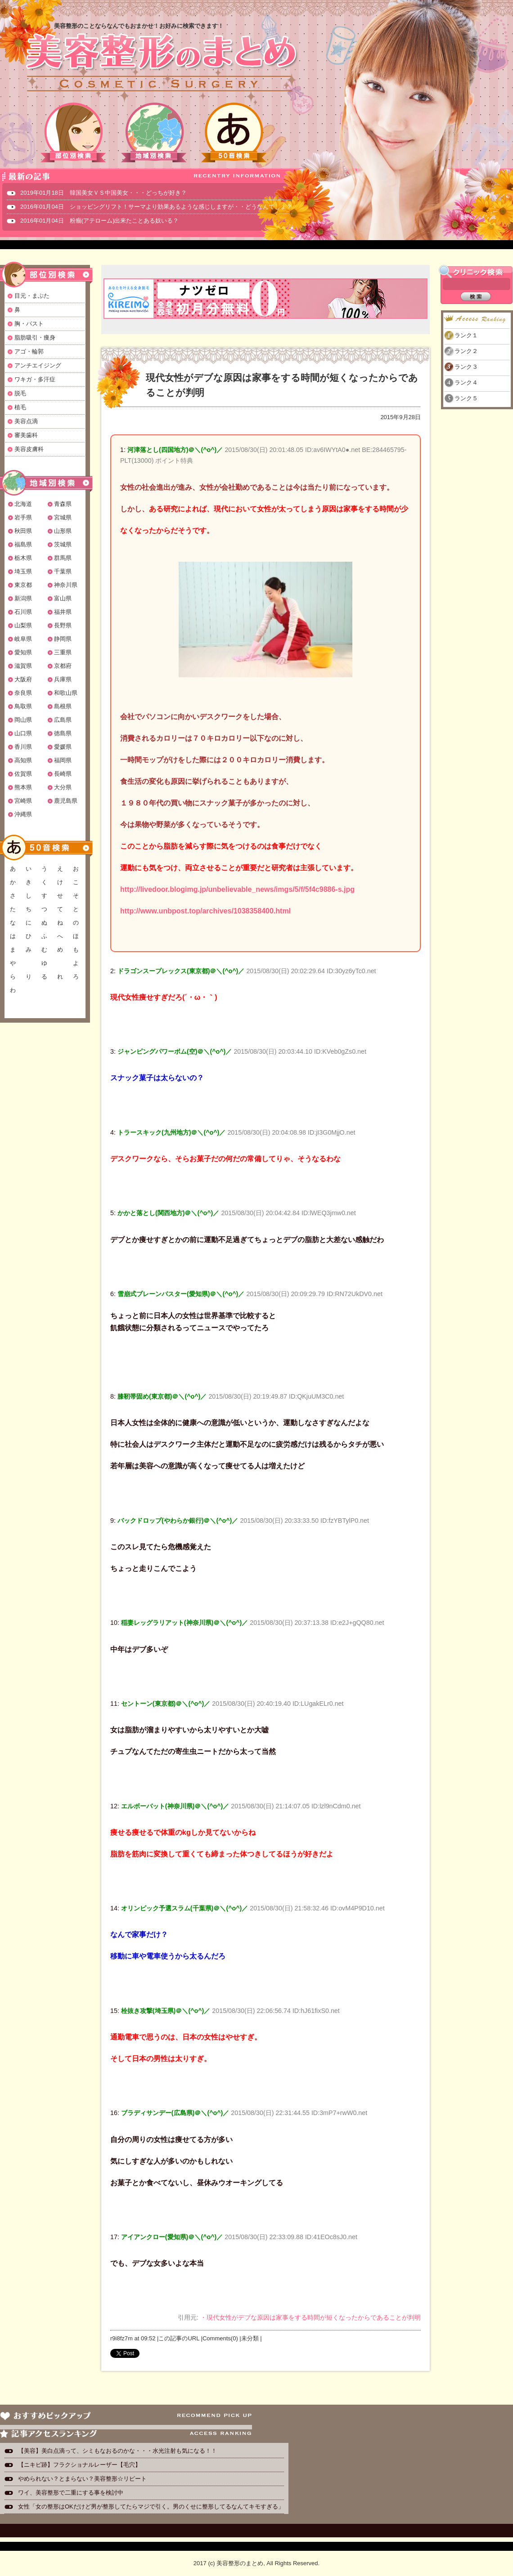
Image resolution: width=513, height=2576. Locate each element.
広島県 (63, 719)
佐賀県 (23, 773)
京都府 (63, 665)
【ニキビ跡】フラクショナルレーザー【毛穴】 (79, 2464)
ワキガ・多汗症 (34, 379)
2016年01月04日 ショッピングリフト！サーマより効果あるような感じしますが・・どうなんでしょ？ (156, 206)
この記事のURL (178, 2338)
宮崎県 (23, 800)
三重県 (63, 652)
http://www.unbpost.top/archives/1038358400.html (205, 911)
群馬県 (63, 558)
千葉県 (63, 571)
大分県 (63, 787)
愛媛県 (63, 746)
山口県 (23, 733)
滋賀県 (23, 665)
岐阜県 (23, 638)
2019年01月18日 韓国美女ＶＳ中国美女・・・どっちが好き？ (103, 192)
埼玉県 (23, 571)
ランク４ (466, 382)
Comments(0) (220, 2338)
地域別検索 (154, 132)
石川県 (23, 611)
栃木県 (23, 558)
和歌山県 (65, 692)
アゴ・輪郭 (29, 351)
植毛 (20, 407)
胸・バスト (29, 323)
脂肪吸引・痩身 (34, 337)
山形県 (63, 531)
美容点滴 (26, 421)
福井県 (63, 611)
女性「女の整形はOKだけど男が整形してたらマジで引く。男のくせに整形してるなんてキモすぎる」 (151, 2506)
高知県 (23, 760)
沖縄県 (23, 814)
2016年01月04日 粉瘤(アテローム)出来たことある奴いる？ (99, 220)
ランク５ (466, 398)
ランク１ (466, 335)
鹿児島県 (65, 800)
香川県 (23, 746)
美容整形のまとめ (161, 63)
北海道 (23, 504)
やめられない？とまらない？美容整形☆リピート (85, 2478)
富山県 (63, 598)
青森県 (63, 504)
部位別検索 (73, 132)
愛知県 (23, 652)
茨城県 (63, 544)
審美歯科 (26, 435)
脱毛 (20, 393)
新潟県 (23, 598)
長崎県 (63, 773)
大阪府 (23, 679)
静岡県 (63, 638)
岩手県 (23, 517)
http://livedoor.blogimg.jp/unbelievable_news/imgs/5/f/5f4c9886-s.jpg (237, 889)
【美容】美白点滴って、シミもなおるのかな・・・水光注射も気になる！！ (117, 2450)
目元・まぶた (32, 295)
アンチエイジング (37, 365)
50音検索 (234, 132)
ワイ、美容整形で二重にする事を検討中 (70, 2492)
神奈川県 (65, 584)
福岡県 (63, 760)
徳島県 (63, 733)
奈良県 (23, 692)
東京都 (23, 584)
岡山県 (23, 719)
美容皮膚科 (29, 449)
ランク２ (466, 351)
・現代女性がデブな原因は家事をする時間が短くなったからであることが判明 (310, 2317)
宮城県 (63, 517)
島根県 (63, 706)
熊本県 (23, 787)
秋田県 (23, 531)
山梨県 (23, 625)
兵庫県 (63, 679)
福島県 (23, 544)
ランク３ (466, 366)
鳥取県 (23, 706)
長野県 (63, 625)
